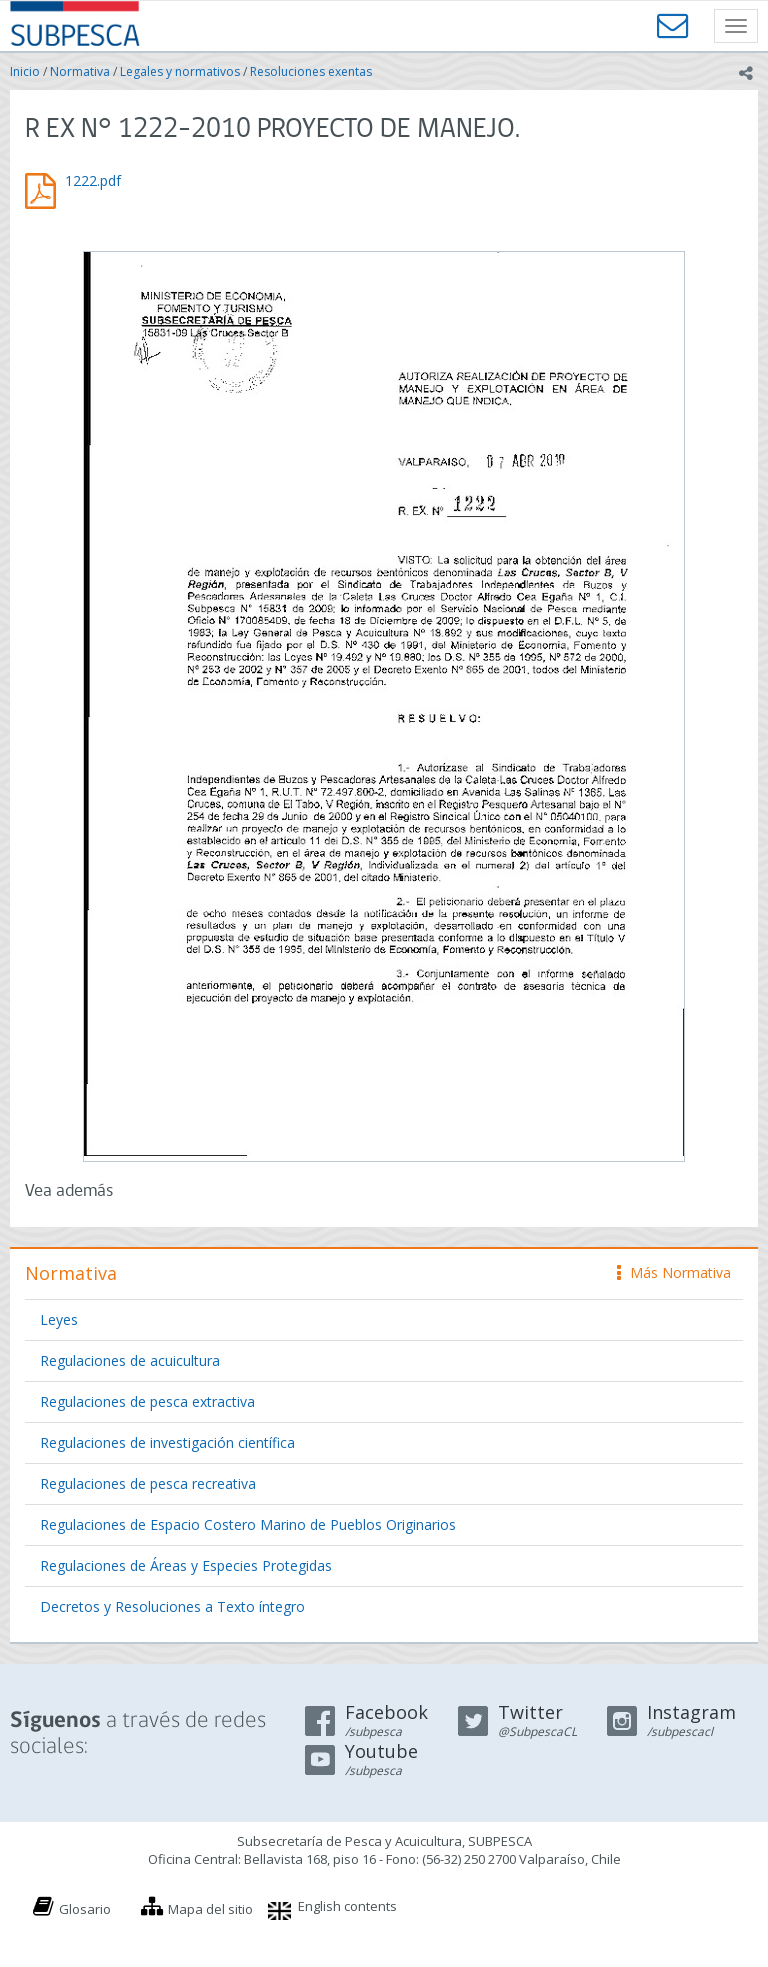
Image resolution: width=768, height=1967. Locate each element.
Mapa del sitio (210, 1909)
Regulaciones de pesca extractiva (147, 1401)
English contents (347, 1906)
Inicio (25, 71)
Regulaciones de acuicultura (130, 1360)
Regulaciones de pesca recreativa (148, 1483)
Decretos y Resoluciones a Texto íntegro (172, 1606)
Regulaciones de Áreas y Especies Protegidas (186, 1565)
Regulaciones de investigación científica (167, 1442)
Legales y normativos (180, 71)
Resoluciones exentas (311, 71)
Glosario (85, 1909)
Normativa (80, 71)
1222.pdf (93, 180)
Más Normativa (674, 1272)
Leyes (59, 1319)
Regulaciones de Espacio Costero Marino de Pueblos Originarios (248, 1524)
